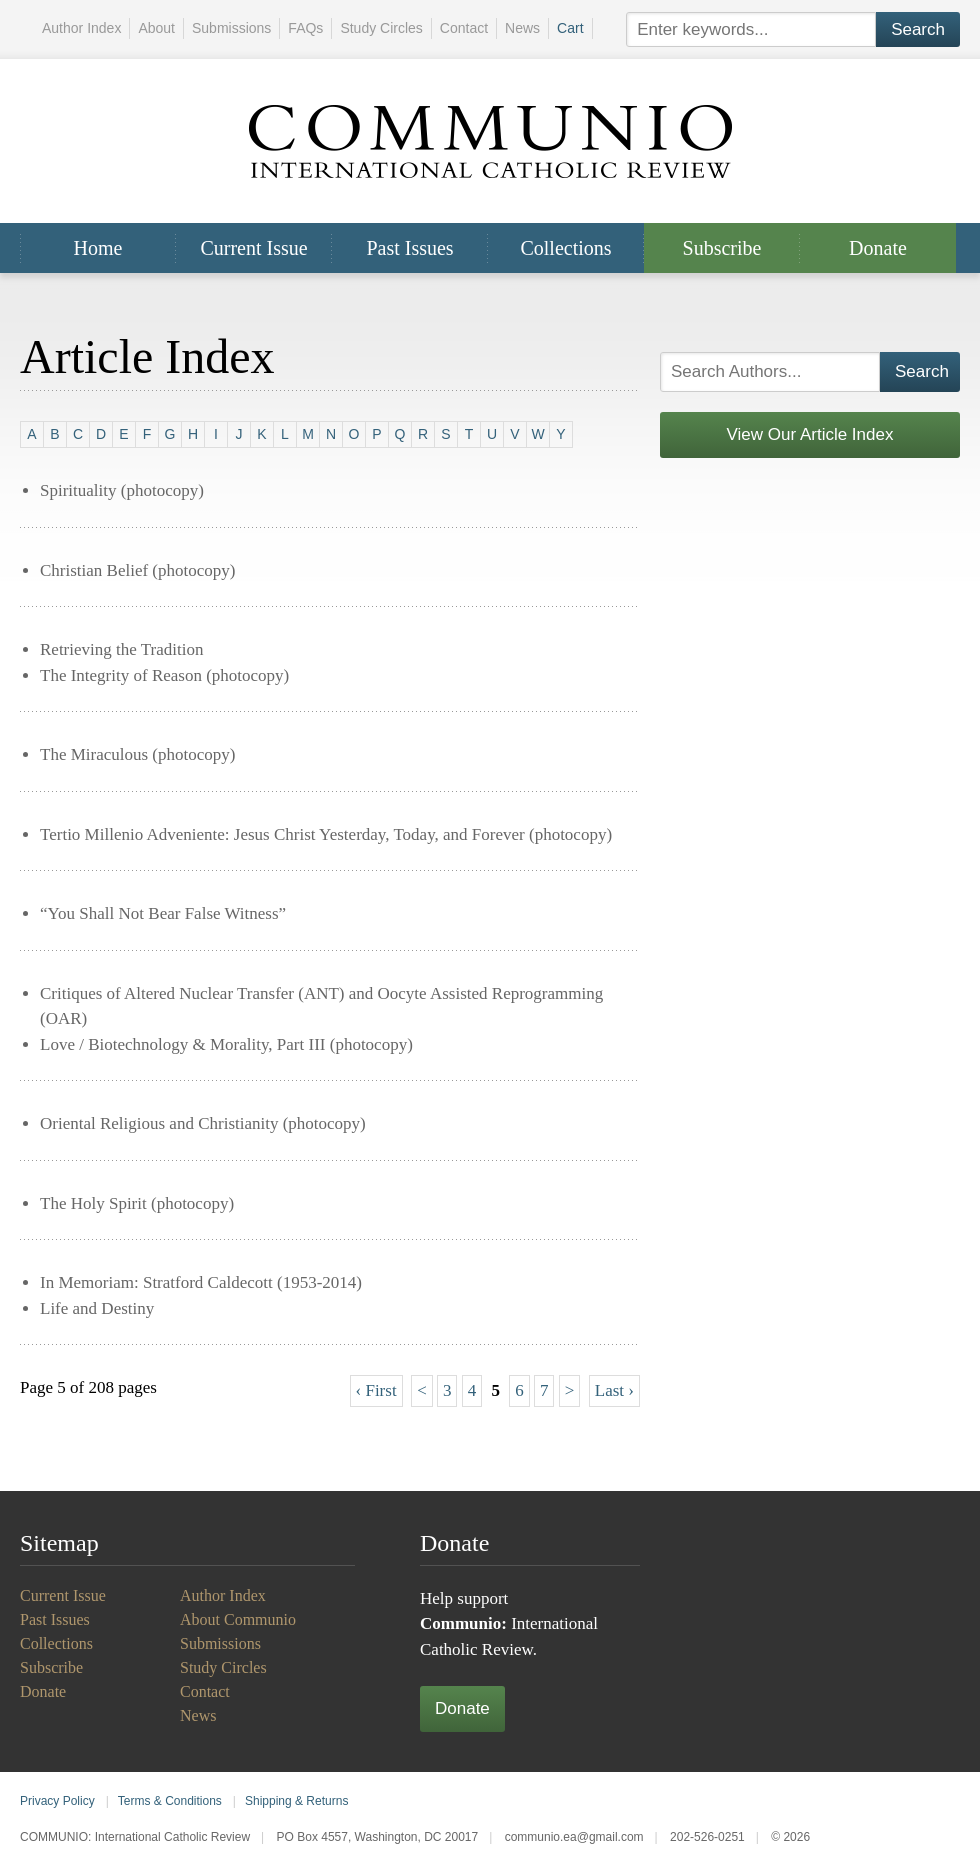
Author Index (81, 28)
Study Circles (381, 28)
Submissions (231, 28)
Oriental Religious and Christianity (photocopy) (203, 1123)
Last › (614, 1390)
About (156, 28)
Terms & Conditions (170, 1801)
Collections (565, 248)
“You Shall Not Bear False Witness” (163, 913)
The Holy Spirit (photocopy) (137, 1203)
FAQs (305, 28)
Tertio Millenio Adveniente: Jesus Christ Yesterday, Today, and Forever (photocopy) (326, 834)
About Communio (238, 1619)
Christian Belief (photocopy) (137, 570)
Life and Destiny (97, 1308)
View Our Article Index (810, 434)
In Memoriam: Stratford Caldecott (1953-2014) (201, 1282)
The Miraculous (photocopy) (137, 754)
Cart (570, 28)
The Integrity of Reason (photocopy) (164, 675)
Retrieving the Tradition (121, 649)
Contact (464, 28)
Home (98, 248)
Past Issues (409, 248)
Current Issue (253, 248)
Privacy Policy (57, 1801)
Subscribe (722, 248)
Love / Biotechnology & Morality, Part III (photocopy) (226, 1044)
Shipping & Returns (296, 1801)
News (522, 28)
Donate (878, 248)
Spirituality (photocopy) (122, 490)
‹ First (376, 1390)
